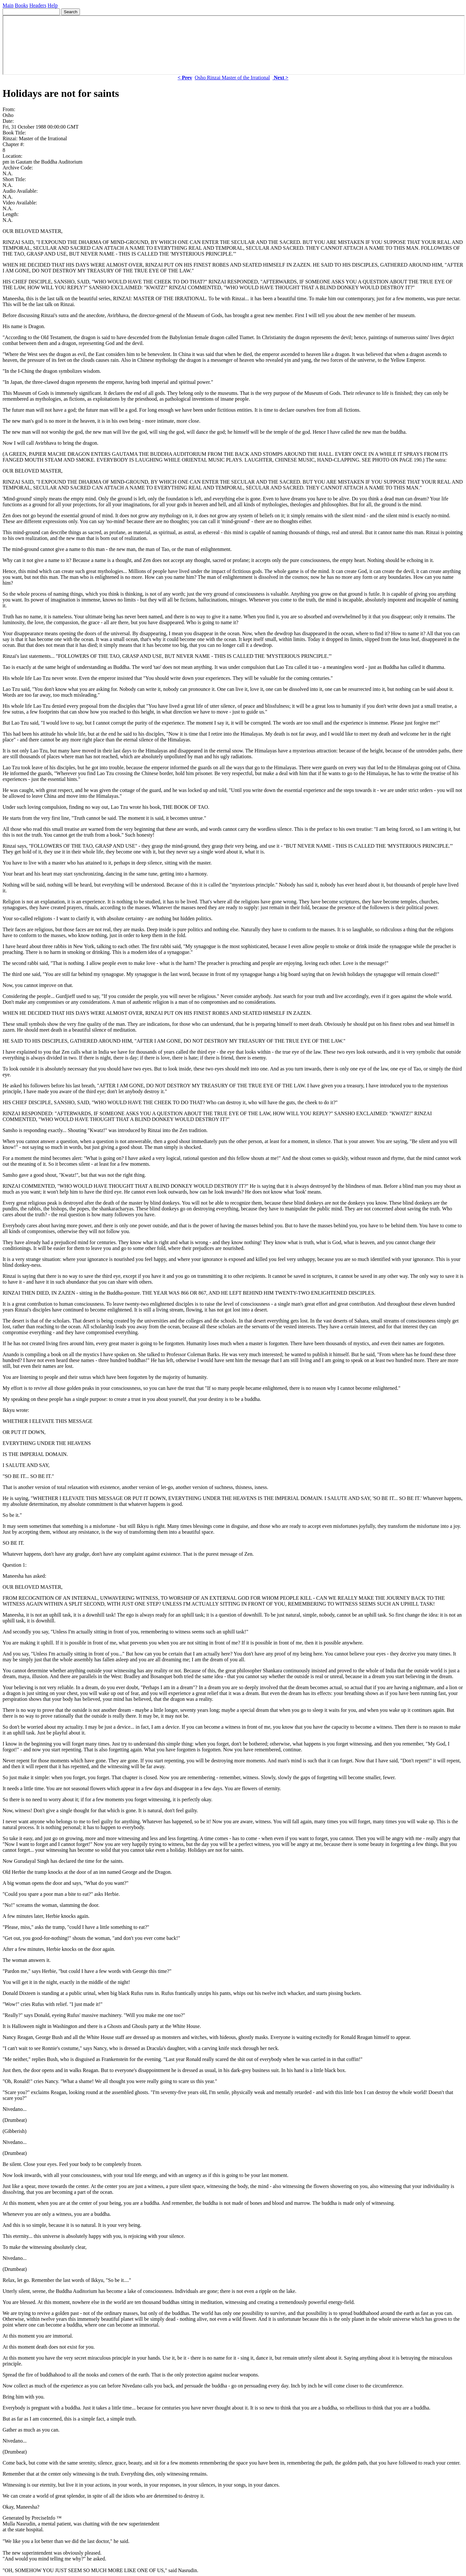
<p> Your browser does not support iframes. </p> (234, 45)
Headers (37, 5)
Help (53, 5)
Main (8, 5)
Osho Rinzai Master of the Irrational (232, 77)
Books (21, 5)
